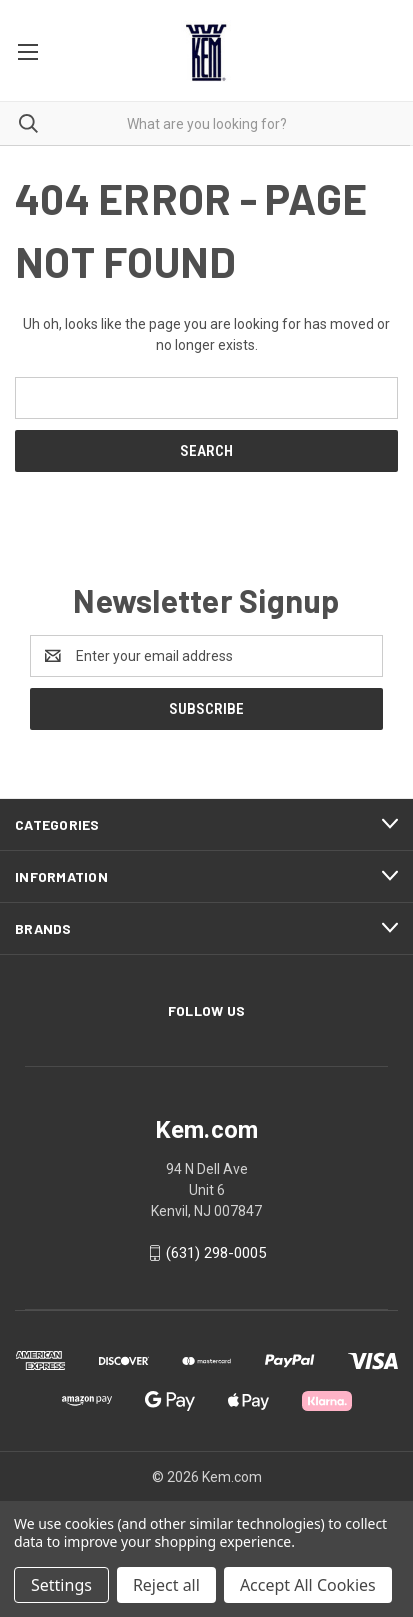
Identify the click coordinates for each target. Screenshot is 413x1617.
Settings (61, 1585)
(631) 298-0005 (216, 1253)
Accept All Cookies (308, 1585)
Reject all (166, 1585)
